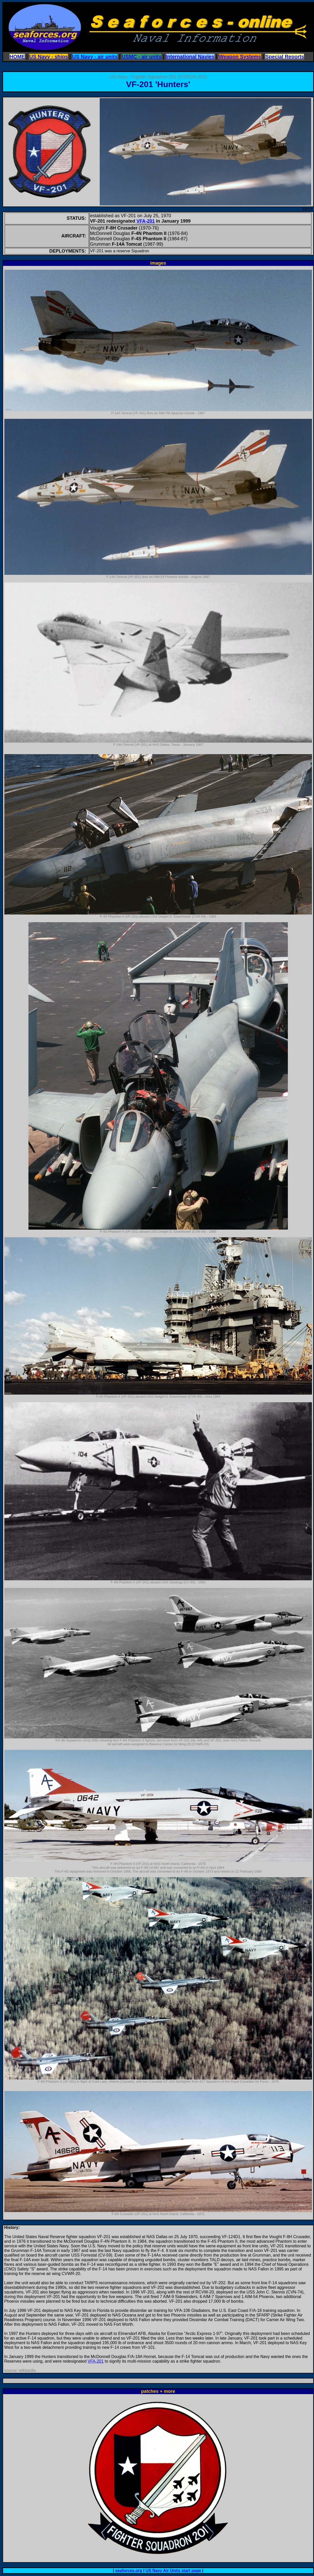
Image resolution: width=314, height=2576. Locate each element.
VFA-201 (96, 2361)
